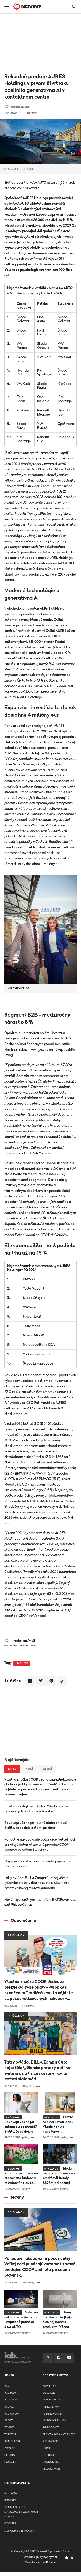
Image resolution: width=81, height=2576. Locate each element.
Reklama (10, 2493)
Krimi (46, 2448)
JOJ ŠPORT (11, 2399)
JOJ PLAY (10, 2392)
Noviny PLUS (51, 2399)
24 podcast (51, 2427)
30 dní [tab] (47, 1769)
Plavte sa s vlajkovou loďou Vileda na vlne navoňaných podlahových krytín (36, 1808)
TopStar (10, 2434)
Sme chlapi (12, 2441)
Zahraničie (51, 2441)
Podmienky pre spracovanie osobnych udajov (21, 2512)
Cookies (10, 2523)
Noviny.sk (49, 2386)
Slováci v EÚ (51, 2469)
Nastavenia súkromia (19, 2531)
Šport (8, 2420)
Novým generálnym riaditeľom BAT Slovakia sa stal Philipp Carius (40, 1902)
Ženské (9, 2427)
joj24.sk (49, 2392)
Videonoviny (52, 2406)
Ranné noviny (52, 2413)
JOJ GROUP (12, 2413)
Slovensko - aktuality (59, 2434)
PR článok (22, 1663)
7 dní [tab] (29, 1769)
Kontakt (10, 2500)
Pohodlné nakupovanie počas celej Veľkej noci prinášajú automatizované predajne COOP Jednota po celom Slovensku (39, 1844)
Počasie (10, 2462)
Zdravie (9, 2448)
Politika (48, 2455)
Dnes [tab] (12, 1769)
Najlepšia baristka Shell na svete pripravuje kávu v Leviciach (37, 1864)
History (9, 2455)
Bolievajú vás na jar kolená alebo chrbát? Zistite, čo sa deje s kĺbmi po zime (36, 1825)
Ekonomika (51, 2462)
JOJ (7, 2386)
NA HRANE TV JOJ (54, 2420)
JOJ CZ (9, 2406)
